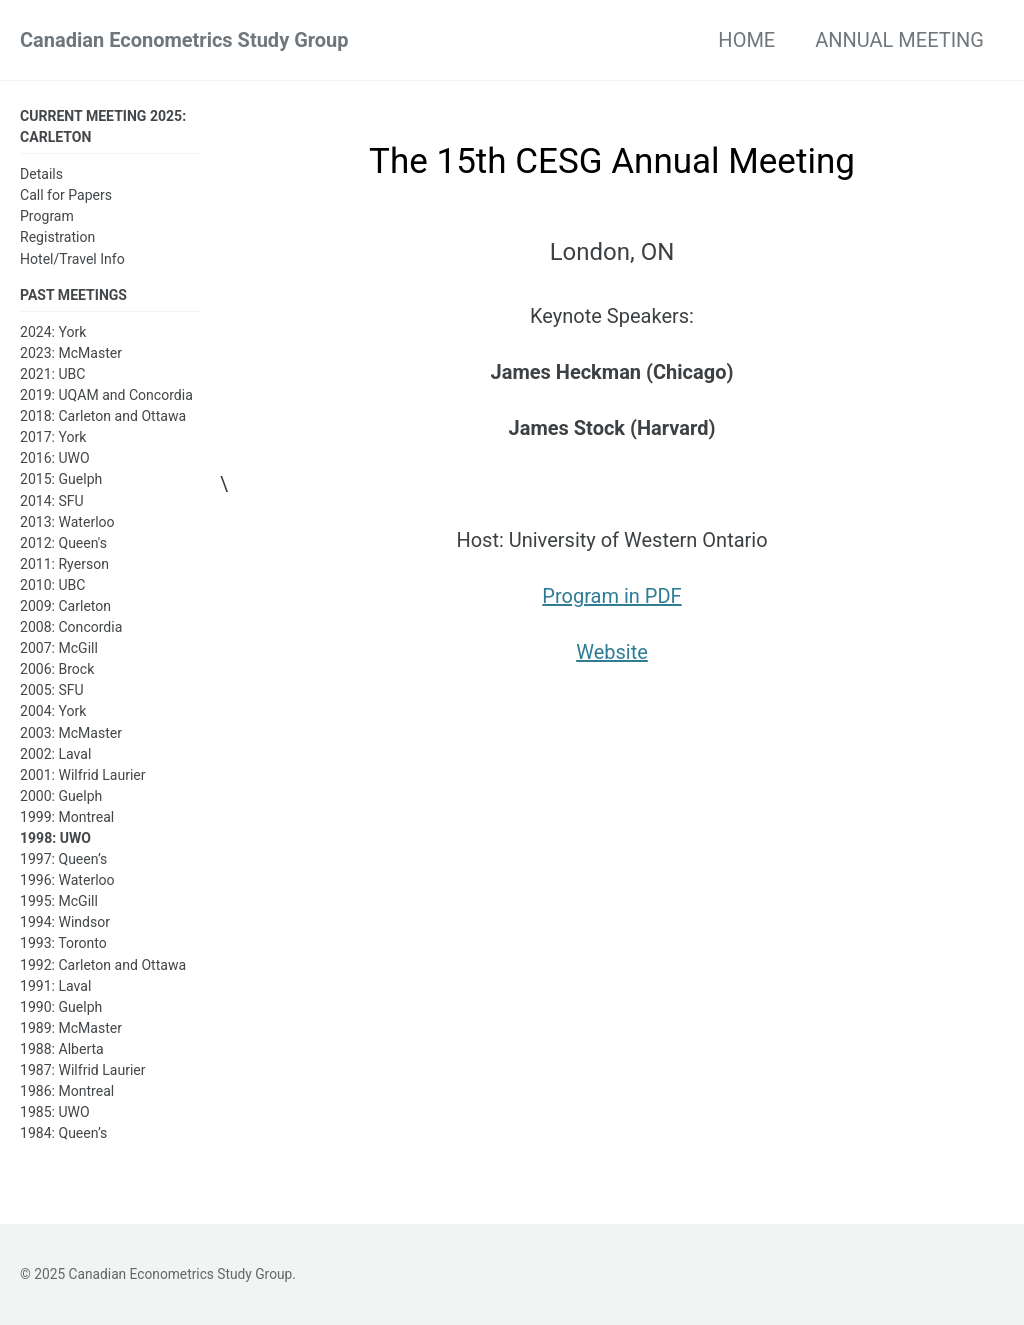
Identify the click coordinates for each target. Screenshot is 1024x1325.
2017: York (53, 437)
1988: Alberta (62, 1049)
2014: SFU (52, 501)
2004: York (53, 711)
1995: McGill (59, 901)
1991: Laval (55, 986)
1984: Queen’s (63, 1133)
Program (47, 216)
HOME (746, 40)
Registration (57, 237)
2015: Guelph (61, 479)
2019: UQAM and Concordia (106, 395)
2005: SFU (52, 690)
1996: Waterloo (67, 880)
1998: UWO (55, 838)
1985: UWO (55, 1112)
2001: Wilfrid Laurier (83, 775)
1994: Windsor (65, 922)
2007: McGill (59, 648)
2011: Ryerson (64, 564)
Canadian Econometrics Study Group (184, 40)
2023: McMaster (71, 353)
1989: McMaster (71, 1028)
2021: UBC (52, 374)
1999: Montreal (67, 817)
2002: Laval (55, 754)
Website (612, 652)
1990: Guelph (61, 1007)
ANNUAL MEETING (899, 40)
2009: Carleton (65, 606)
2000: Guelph (61, 796)
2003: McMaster (71, 733)
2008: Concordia (71, 627)
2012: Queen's (63, 543)
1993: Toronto (63, 943)
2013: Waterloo (67, 522)
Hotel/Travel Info (72, 259)
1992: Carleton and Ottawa (103, 965)
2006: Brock (57, 669)
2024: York (53, 332)
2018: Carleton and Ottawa (103, 416)
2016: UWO (55, 458)
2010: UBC (52, 585)
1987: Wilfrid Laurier (83, 1070)
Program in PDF (611, 596)
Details (41, 174)
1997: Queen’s (63, 859)
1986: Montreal (67, 1091)
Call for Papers (66, 195)
